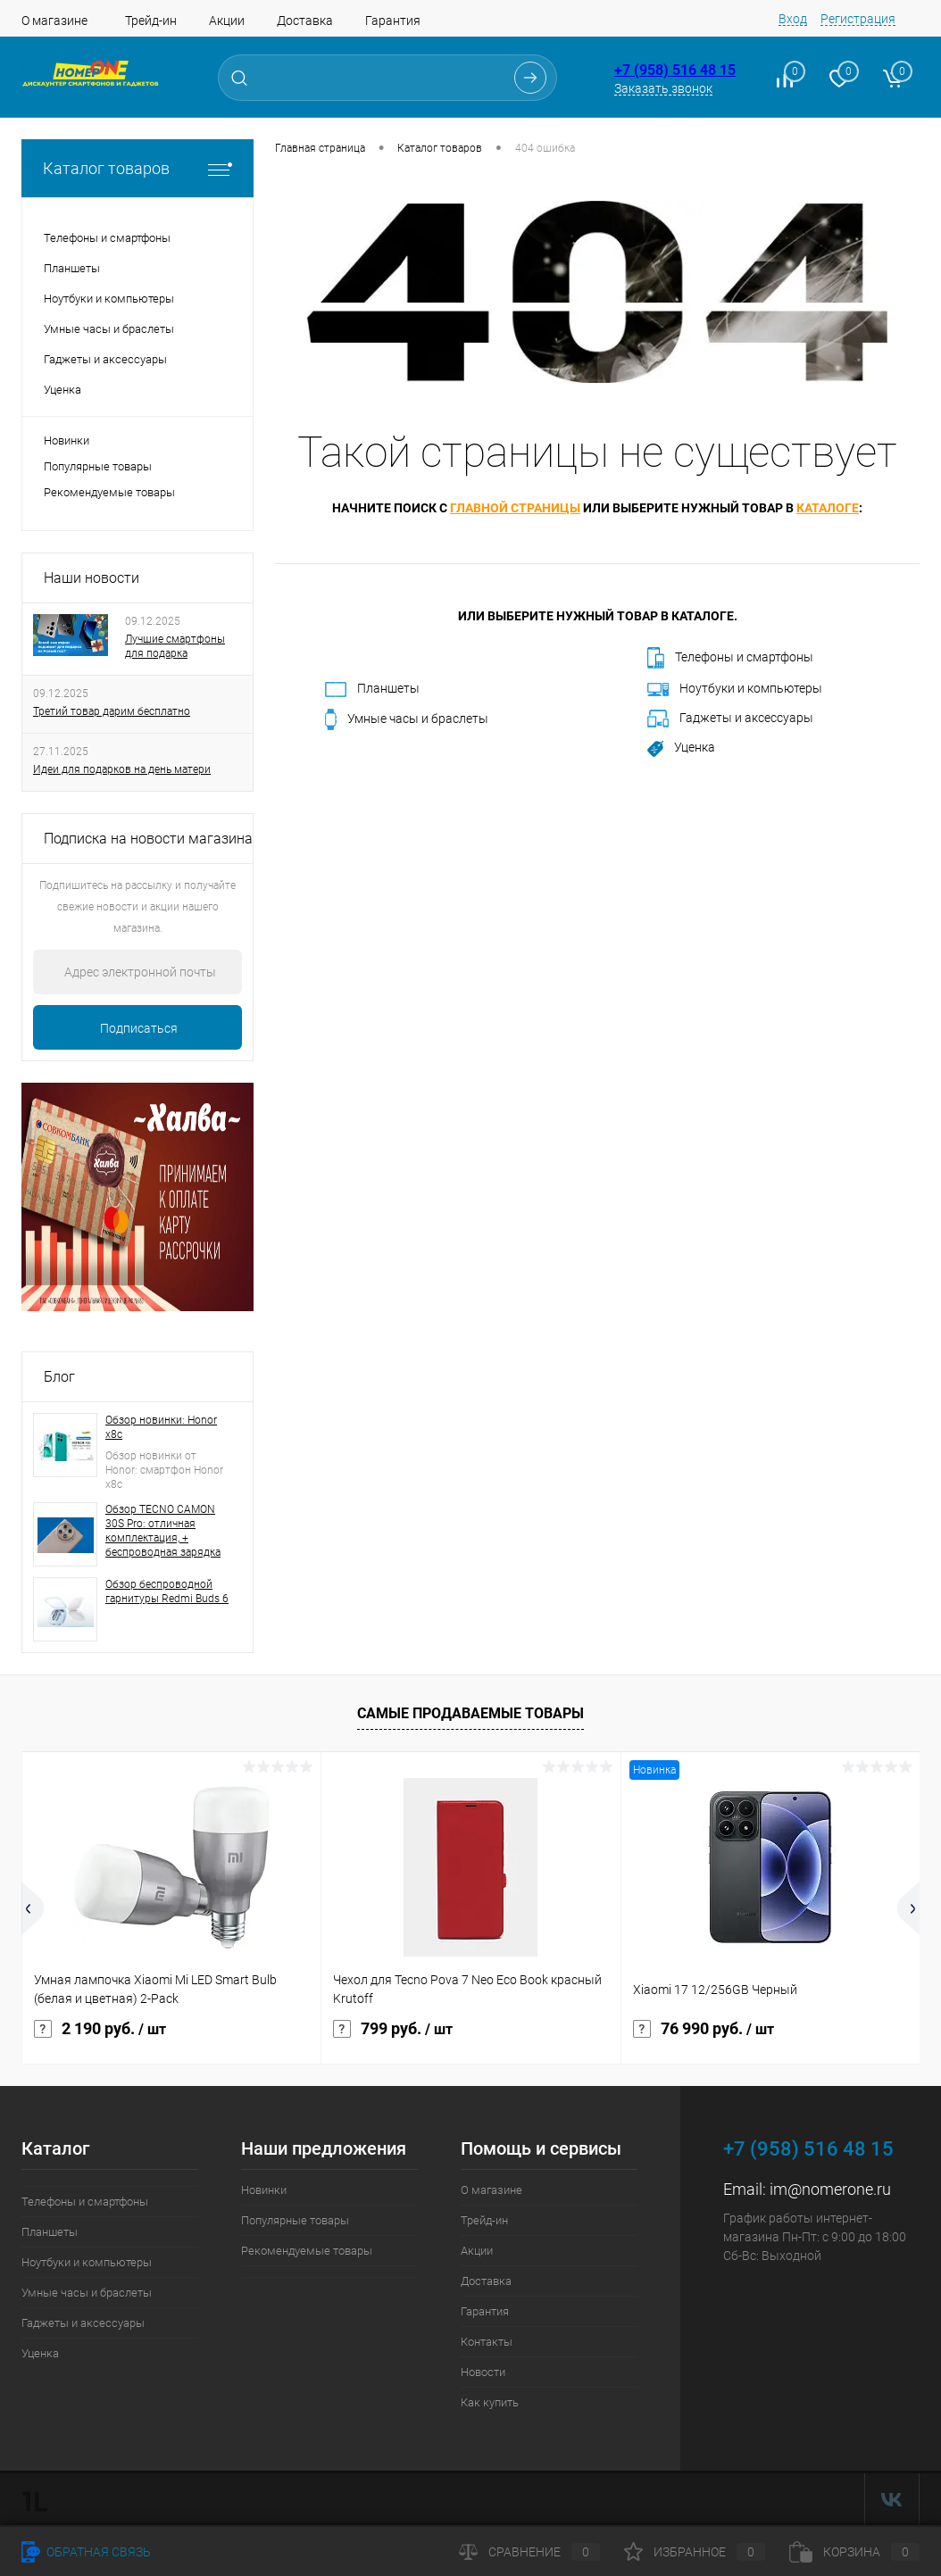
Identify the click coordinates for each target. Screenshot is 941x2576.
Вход (793, 19)
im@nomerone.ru (830, 2189)
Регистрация (857, 19)
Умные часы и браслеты (406, 719)
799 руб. (393, 2029)
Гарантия (393, 20)
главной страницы (515, 508)
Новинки (66, 440)
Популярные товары (98, 466)
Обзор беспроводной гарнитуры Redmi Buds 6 (167, 1591)
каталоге (827, 508)
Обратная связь (86, 2552)
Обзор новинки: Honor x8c (161, 1427)
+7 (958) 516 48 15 (675, 70)
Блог (59, 1376)
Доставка (305, 20)
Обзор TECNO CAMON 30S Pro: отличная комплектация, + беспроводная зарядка (163, 1530)
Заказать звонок (663, 88)
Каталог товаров (137, 168)
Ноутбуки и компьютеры (734, 688)
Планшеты (372, 689)
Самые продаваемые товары (470, 1713)
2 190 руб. (100, 2029)
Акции (227, 20)
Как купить (490, 2402)
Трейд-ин (151, 20)
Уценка (681, 748)
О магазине (54, 20)
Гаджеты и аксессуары (730, 718)
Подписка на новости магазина (148, 838)
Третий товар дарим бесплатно (111, 711)
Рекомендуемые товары (109, 492)
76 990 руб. (703, 2029)
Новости (483, 2372)
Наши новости (91, 577)
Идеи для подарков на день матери (122, 769)
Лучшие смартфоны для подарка (175, 646)
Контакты (486, 2341)
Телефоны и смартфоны (730, 658)
